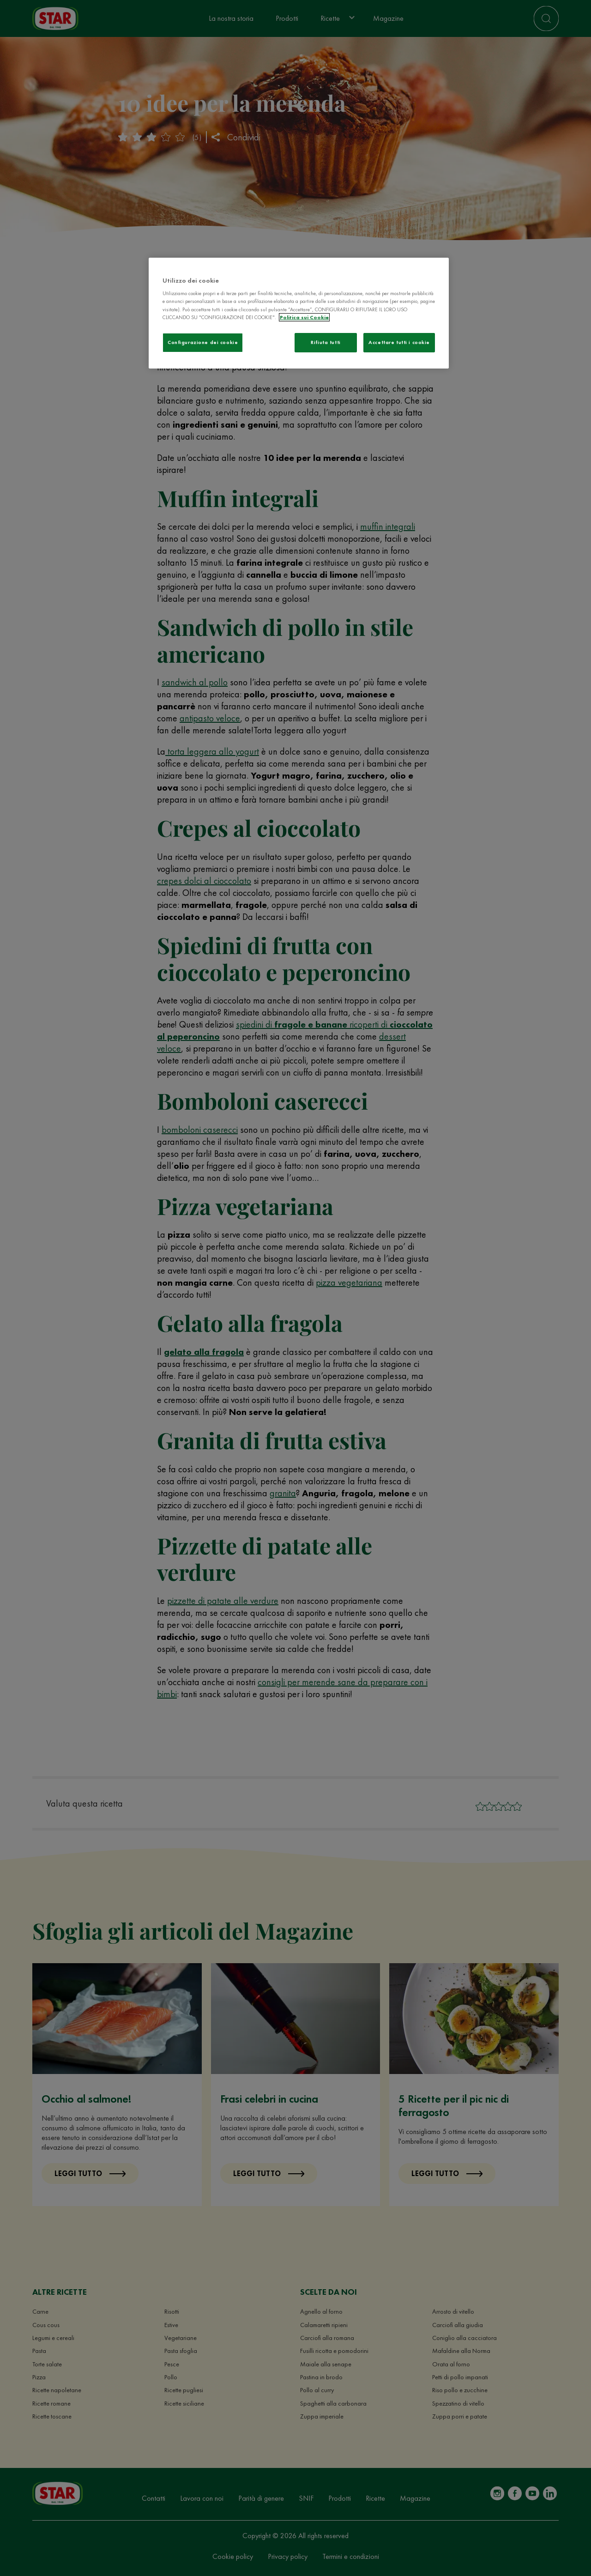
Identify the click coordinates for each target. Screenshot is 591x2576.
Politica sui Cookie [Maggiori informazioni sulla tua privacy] (304, 317)
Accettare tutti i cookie (399, 342)
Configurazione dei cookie (203, 342)
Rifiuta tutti (325, 342)
